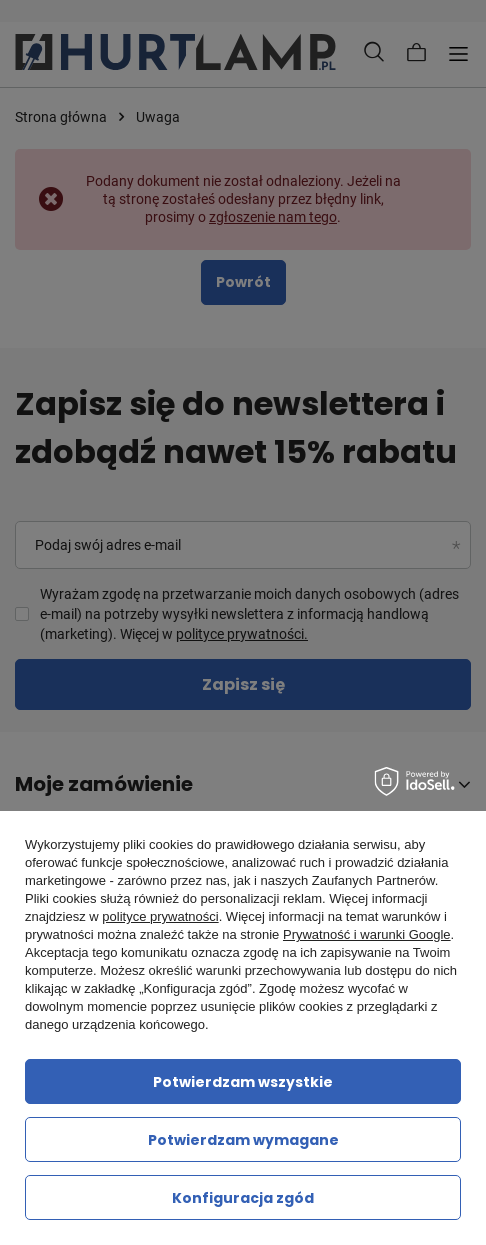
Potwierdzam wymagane (243, 1140)
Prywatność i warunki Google (367, 934)
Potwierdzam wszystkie (243, 1082)
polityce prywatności (160, 916)
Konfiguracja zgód (243, 1198)
